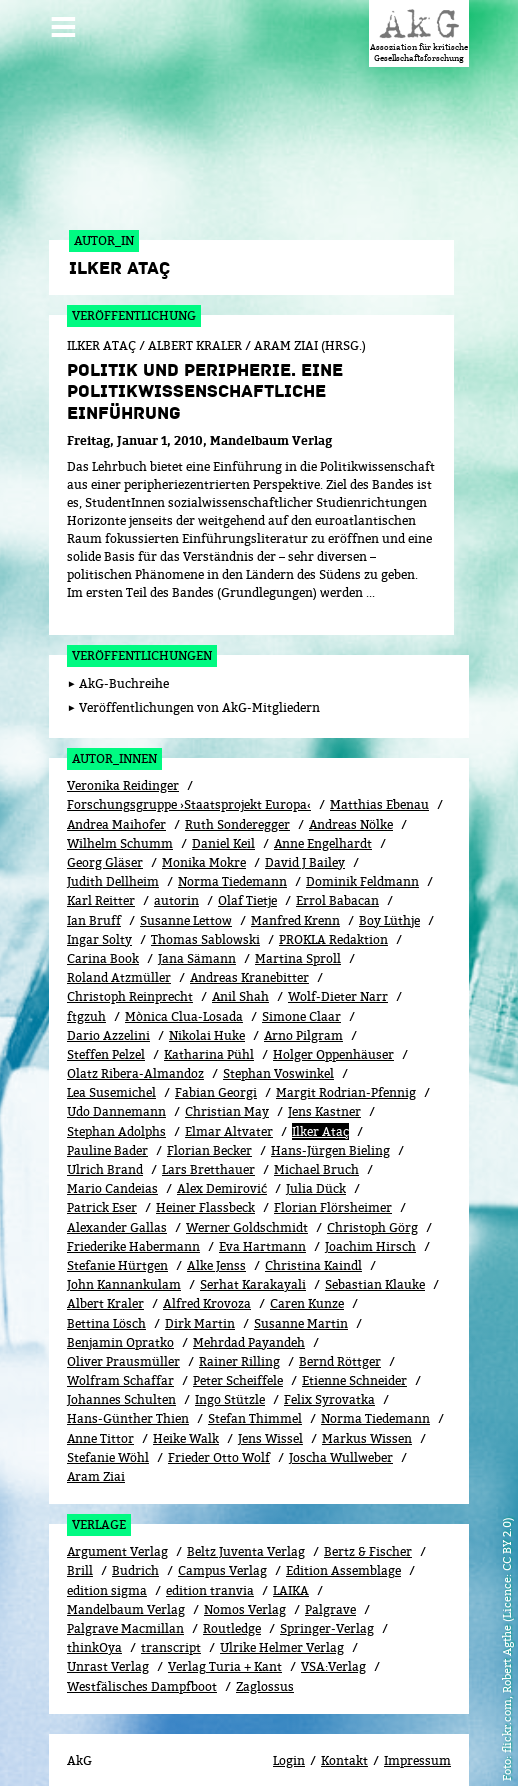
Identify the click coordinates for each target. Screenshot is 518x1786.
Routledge (232, 1606)
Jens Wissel (270, 1416)
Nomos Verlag (245, 1587)
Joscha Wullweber (341, 1435)
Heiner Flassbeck (205, 1186)
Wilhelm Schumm (120, 821)
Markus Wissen (367, 1416)
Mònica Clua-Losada (184, 994)
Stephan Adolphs (116, 1109)
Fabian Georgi (216, 1071)
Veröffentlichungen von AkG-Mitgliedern (199, 685)
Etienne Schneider (354, 1359)
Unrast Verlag (108, 1645)
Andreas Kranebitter (249, 956)
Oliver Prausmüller (123, 1339)
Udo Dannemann (116, 1090)
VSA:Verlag (333, 1645)
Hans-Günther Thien (128, 1397)
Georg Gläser (105, 840)
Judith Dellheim (113, 860)
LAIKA (291, 1568)
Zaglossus (265, 1664)
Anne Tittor (100, 1416)
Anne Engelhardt (323, 821)
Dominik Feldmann (362, 860)
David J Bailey (305, 840)
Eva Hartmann (262, 1224)
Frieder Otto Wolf (219, 1435)
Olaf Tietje (247, 879)
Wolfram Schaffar (120, 1359)
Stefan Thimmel (255, 1397)
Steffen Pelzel (106, 1032)
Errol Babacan (337, 879)
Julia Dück (316, 1167)
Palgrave (330, 1587)
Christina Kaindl (313, 1243)
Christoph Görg (372, 1205)
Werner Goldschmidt (247, 1205)
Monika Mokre (204, 840)
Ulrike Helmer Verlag (282, 1626)
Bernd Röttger (340, 1339)
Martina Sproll (298, 936)
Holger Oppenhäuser (333, 1032)
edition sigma (107, 1568)
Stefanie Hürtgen (117, 1243)
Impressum (417, 1738)
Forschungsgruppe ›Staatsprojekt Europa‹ (189, 783)
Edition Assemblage (343, 1549)
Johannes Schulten (121, 1378)
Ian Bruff (94, 898)
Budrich (135, 1549)
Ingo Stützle (230, 1378)
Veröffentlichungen (142, 633)
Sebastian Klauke (375, 1263)
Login (289, 1738)
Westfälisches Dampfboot (142, 1664)
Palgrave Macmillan (125, 1606)
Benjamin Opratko (120, 1320)
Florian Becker (209, 1128)
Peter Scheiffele (238, 1359)
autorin (176, 879)
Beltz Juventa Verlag (246, 1530)
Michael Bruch (316, 1147)
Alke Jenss (216, 1243)
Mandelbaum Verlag (126, 1587)
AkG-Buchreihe (124, 662)
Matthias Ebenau (379, 783)
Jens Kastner (324, 1090)
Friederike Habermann (133, 1224)
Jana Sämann (197, 936)
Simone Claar (301, 994)
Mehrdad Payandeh (249, 1320)
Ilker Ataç (320, 1109)
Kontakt (344, 1738)
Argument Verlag (117, 1530)
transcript (171, 1626)
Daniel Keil (223, 821)
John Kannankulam (124, 1263)
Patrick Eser (102, 1186)
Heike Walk (186, 1416)
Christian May (227, 1090)
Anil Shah (240, 975)
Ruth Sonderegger (237, 802)
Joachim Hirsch (370, 1224)
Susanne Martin (301, 1301)
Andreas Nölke (351, 802)
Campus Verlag (222, 1549)
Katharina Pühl (209, 1032)
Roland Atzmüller (119, 956)
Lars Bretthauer (208, 1147)
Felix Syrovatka (329, 1378)
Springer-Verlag (327, 1606)
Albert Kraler (105, 1282)
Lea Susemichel (111, 1071)
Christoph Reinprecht (130, 975)
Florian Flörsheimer (333, 1186)
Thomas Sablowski (205, 917)
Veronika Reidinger (123, 764)
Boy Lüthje (389, 898)
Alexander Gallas (117, 1205)
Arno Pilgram (303, 1013)
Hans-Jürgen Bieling (330, 1128)
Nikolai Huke (207, 1013)
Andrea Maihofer (116, 802)
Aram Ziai (96, 1454)
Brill (80, 1549)
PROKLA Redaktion (333, 917)
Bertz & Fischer (368, 1530)
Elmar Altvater (229, 1109)
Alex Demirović (222, 1167)
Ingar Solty (99, 917)
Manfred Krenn (295, 898)
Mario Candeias (112, 1167)
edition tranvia (210, 1568)
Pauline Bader (107, 1128)
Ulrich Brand (105, 1147)
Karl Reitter (101, 879)
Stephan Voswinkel (278, 1052)
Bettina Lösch (106, 1301)
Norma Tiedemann (232, 860)
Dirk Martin (200, 1301)
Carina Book (103, 936)
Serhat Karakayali (253, 1263)
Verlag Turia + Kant (225, 1645)
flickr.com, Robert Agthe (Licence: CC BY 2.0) (506, 1635)
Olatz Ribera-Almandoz (135, 1052)
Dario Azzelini (108, 1013)
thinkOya (94, 1626)
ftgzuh (86, 994)
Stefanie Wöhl (108, 1435)
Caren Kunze (307, 1282)
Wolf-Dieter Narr (338, 975)
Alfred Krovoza (207, 1282)
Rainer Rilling (239, 1339)
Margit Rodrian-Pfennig (346, 1071)
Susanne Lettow (186, 898)
